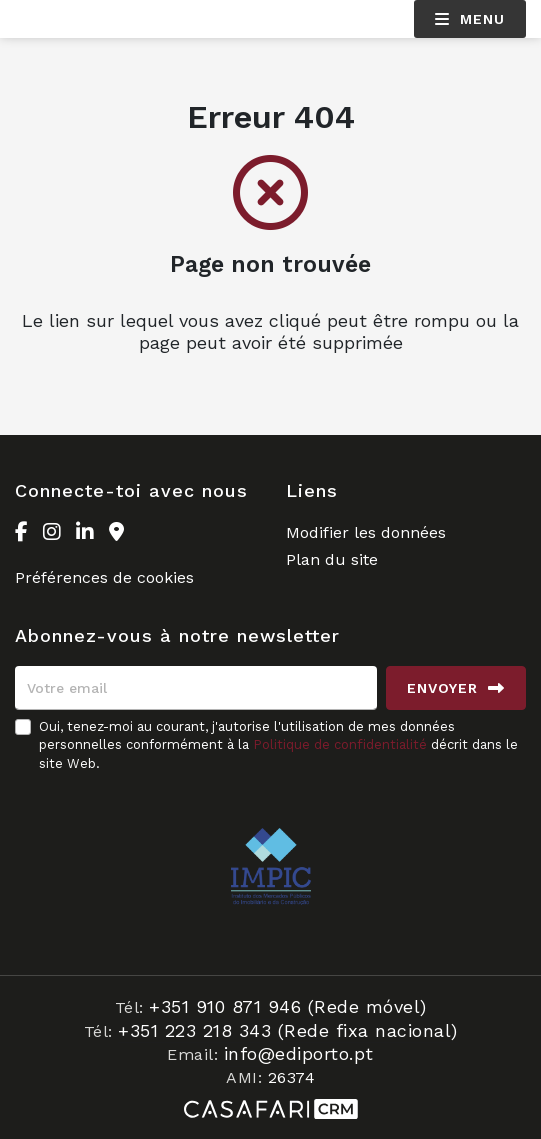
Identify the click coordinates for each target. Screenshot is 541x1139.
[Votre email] (196, 688)
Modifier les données (366, 532)
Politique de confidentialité (340, 744)
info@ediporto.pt (299, 1053)
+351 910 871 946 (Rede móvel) (288, 1006)
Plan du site (332, 559)
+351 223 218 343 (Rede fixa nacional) (288, 1030)
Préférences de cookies (104, 577)
